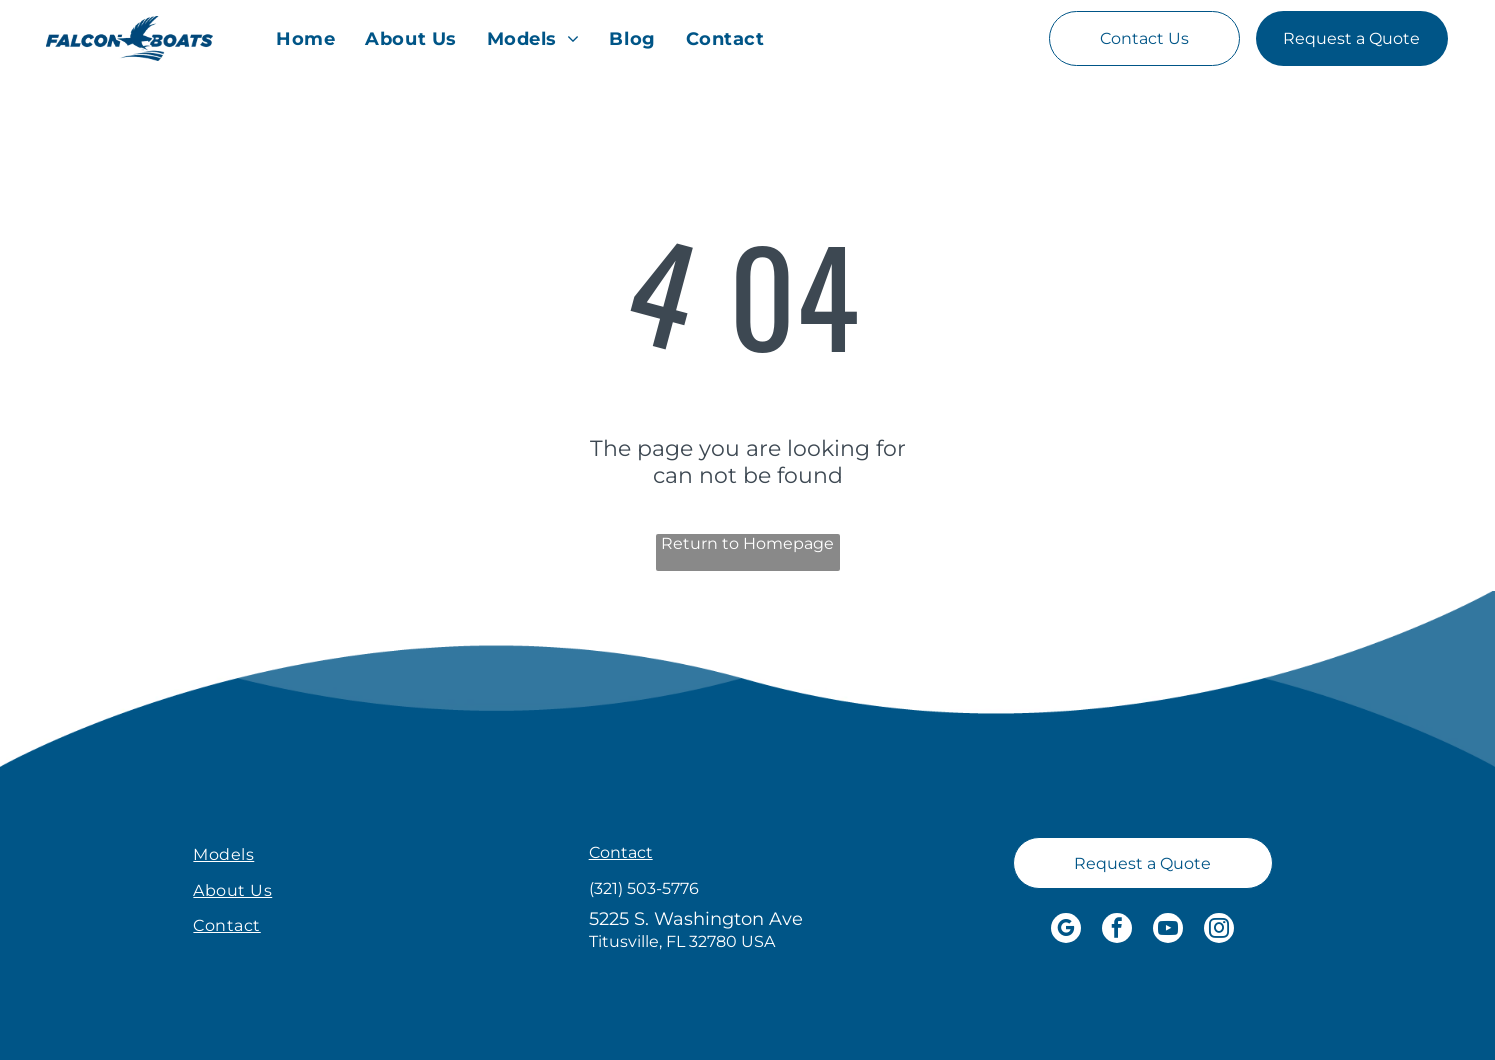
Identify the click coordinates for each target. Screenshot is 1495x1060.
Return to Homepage (747, 543)
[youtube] (1168, 930)
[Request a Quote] (1351, 38)
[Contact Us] (1144, 38)
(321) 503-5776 (644, 888)
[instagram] (1219, 930)
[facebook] (1117, 930)
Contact (621, 852)
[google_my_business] (1066, 930)
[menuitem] (305, 38)
